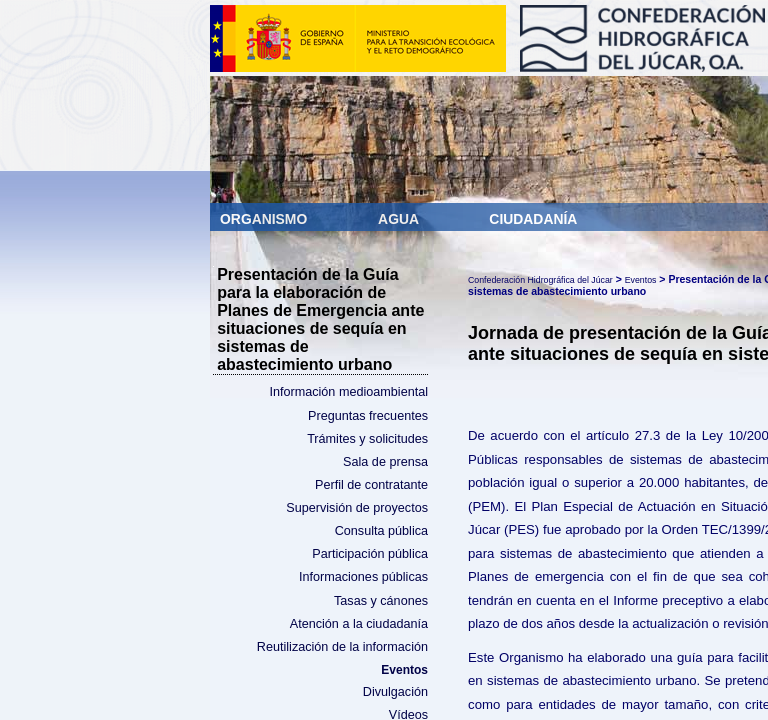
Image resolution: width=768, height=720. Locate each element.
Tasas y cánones (381, 601)
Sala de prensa (385, 462)
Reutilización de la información (342, 647)
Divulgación (395, 692)
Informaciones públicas (363, 577)
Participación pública (370, 554)
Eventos (404, 670)
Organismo (265, 219)
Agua (400, 219)
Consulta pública (381, 531)
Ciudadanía (533, 219)
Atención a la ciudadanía (359, 624)
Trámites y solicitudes (367, 439)
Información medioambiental (348, 392)
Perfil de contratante (371, 485)
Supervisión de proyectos (357, 508)
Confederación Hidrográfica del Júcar (540, 280)
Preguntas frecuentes (368, 416)
